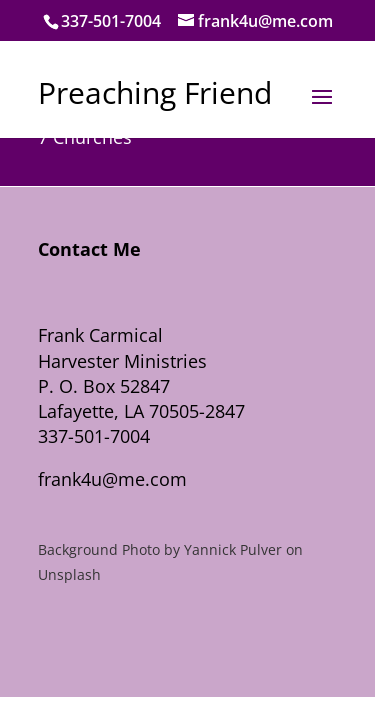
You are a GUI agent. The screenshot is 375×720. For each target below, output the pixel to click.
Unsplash (69, 574)
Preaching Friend (155, 92)
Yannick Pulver (233, 549)
